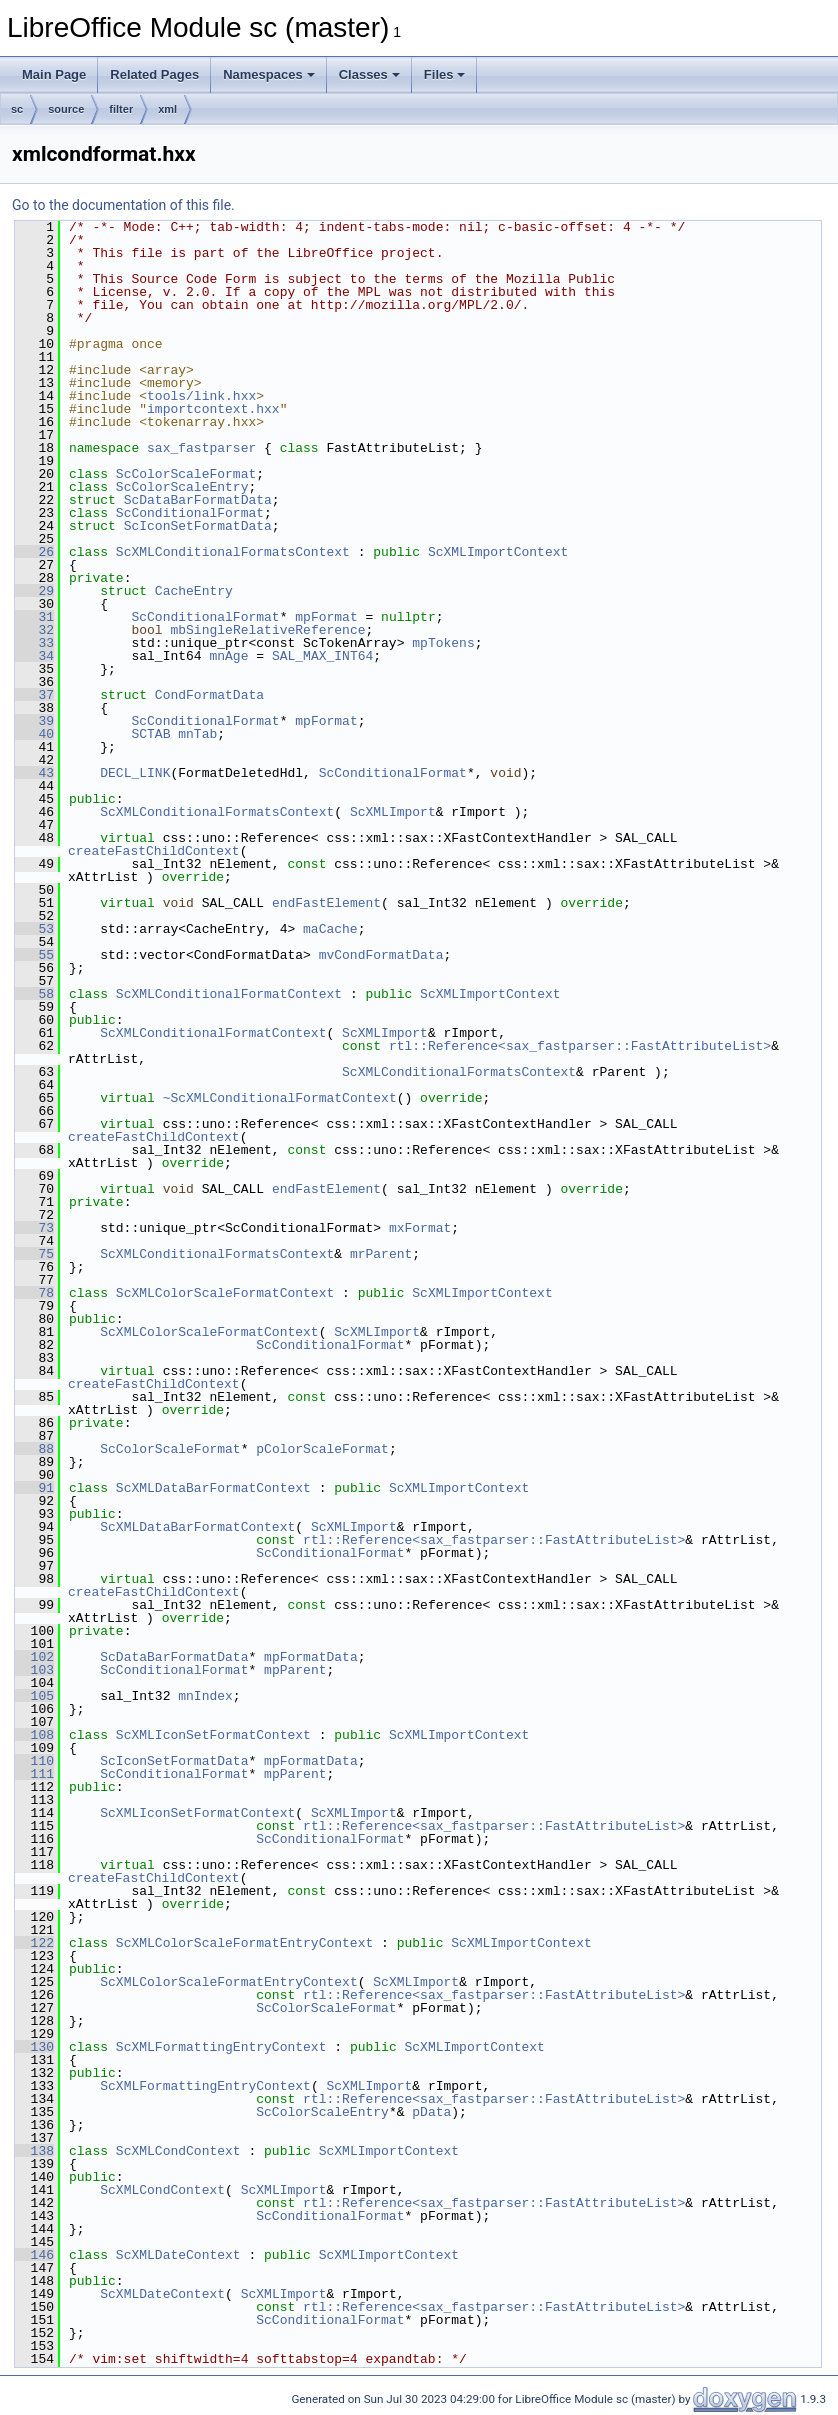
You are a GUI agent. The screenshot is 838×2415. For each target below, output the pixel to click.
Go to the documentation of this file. (123, 205)
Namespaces (269, 74)
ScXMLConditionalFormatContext (229, 994)
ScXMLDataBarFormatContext (213, 1488)
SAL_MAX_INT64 (322, 656)
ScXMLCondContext (178, 2151)
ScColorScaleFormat (186, 474)
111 (34, 1774)
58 (34, 994)
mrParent (381, 1254)
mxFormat (420, 1228)
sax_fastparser (201, 448)
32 (34, 630)
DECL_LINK (135, 773)
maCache (330, 929)
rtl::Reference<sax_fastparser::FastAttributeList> (580, 1046)
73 (34, 1228)
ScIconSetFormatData (198, 526)
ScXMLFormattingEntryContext (221, 2047)
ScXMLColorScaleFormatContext (225, 1293)
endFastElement (326, 903)
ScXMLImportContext (498, 552)
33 (34, 643)
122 (34, 1943)
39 (34, 721)
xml (167, 109)
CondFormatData (209, 695)
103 (34, 1670)
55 (34, 955)
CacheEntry (194, 591)
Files (445, 74)
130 (34, 2047)
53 (34, 929)
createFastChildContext (154, 851)
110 (34, 1761)
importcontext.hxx (213, 409)
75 (34, 1254)
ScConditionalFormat (190, 513)
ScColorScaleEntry (182, 487)
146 (34, 2255)
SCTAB (150, 734)
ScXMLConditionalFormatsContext (233, 552)
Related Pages (154, 74)
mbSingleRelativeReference (267, 630)
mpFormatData (311, 1657)
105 (34, 1696)
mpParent (295, 1670)
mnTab (197, 734)
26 (34, 552)
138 (34, 2151)
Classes (369, 74)
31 (34, 617)
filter (121, 109)
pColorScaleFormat (322, 1449)
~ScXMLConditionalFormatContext (280, 1098)
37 (34, 695)
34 (34, 656)
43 (34, 773)
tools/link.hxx (201, 396)
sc (17, 109)
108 (34, 1735)
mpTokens (443, 643)
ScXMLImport (393, 812)
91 (34, 1488)
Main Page (54, 74)
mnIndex (205, 1696)
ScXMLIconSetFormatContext (213, 1735)
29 (34, 591)
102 (34, 1657)
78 (34, 1293)
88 (34, 1449)
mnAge (228, 656)
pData (431, 2112)
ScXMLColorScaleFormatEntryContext (244, 1943)
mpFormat (326, 617)
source (66, 109)
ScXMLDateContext (178, 2255)
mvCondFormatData (381, 955)
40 (34, 734)
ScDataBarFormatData (198, 500)
